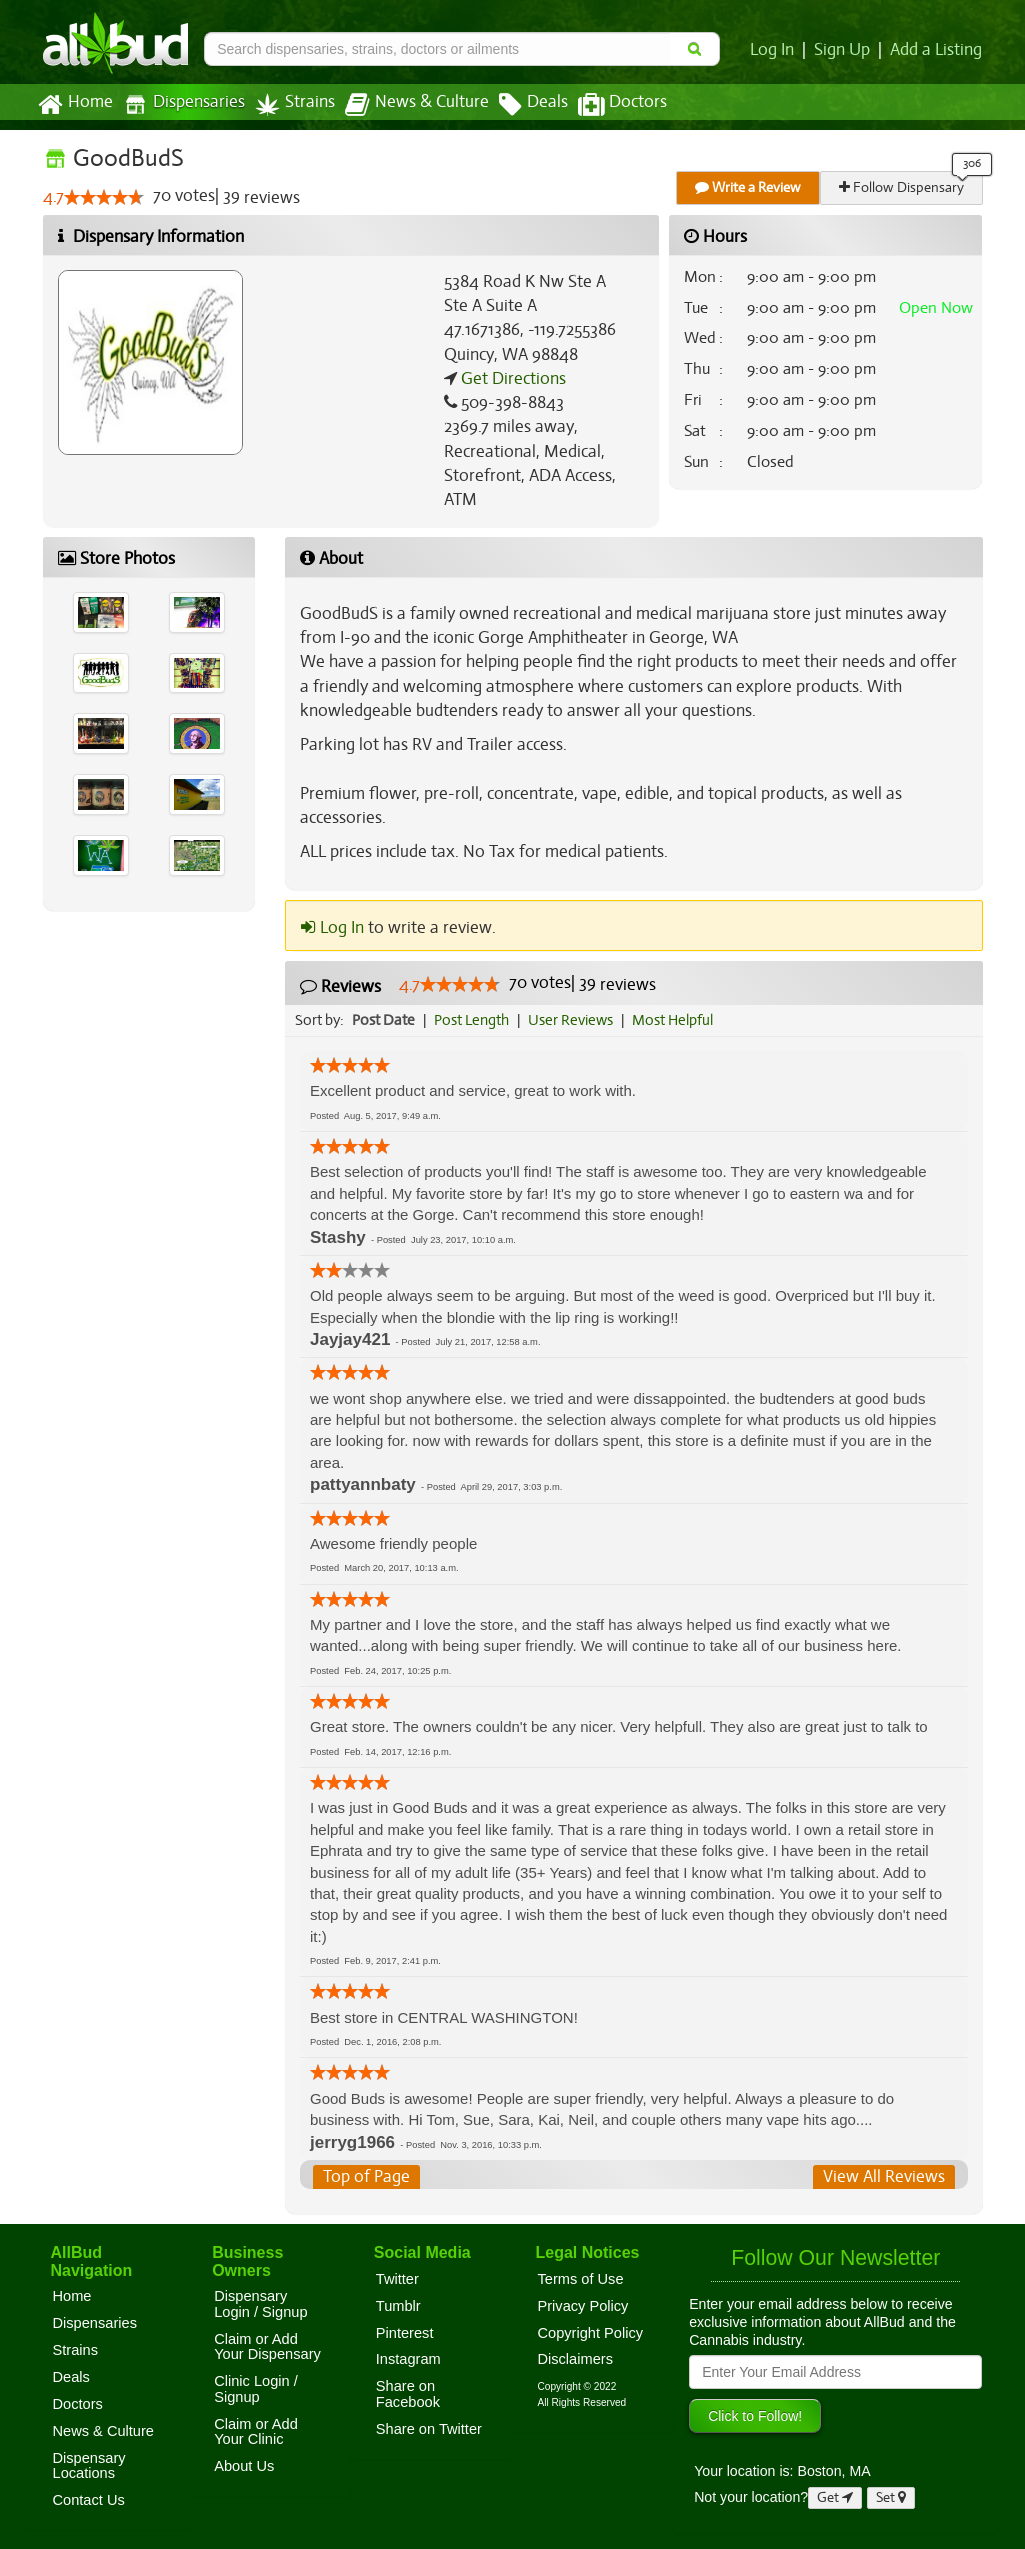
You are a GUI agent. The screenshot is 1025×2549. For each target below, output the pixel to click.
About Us (244, 2466)
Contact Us (89, 2500)
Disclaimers (575, 2359)
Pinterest (405, 2333)
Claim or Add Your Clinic (256, 2432)
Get (835, 2497)
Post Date (384, 1020)
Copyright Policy (590, 2333)
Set (891, 2497)
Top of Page (365, 2177)
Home (74, 105)
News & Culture (405, 105)
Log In (777, 50)
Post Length (474, 1020)
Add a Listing (937, 50)
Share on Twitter (429, 2429)
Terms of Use (580, 2279)
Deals (518, 105)
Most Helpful (679, 1020)
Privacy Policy (582, 2306)
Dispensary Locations (89, 2466)
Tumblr (398, 2306)
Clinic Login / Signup (256, 2389)
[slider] (103, 198)
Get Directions (511, 379)
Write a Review (749, 187)
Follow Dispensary (902, 187)
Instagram (408, 2359)
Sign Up (845, 50)
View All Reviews (885, 2177)
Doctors (605, 105)
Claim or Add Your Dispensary (267, 2347)
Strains (288, 104)
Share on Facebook (408, 2394)
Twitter (397, 2279)
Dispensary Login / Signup (260, 2304)
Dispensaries (179, 104)
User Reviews (575, 1020)
